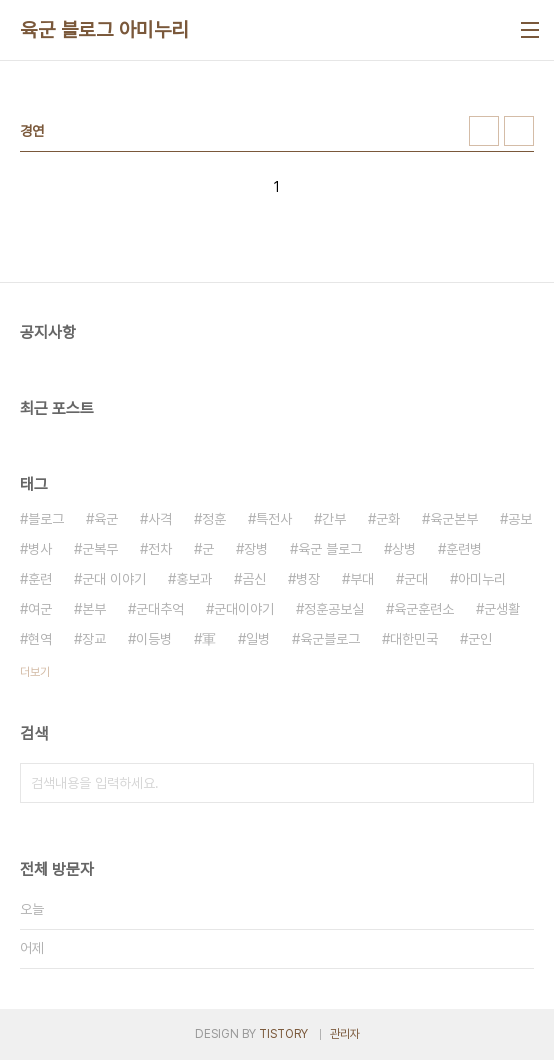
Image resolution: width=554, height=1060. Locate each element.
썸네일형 (484, 131)
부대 (362, 579)
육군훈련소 (424, 609)
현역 (40, 639)
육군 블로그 (330, 549)
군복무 (100, 549)
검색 (514, 783)
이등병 (154, 639)
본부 (94, 609)
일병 (258, 639)
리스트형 (519, 131)
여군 (40, 609)
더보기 (35, 672)
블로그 (46, 519)
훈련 (40, 579)
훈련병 (464, 549)
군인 (480, 639)
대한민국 (414, 639)
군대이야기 (244, 609)
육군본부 (454, 519)
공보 (520, 519)
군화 (388, 519)
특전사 (274, 519)
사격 (160, 519)
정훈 (214, 519)
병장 (308, 579)
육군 (106, 519)
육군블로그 (330, 639)
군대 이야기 (114, 579)
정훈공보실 (334, 609)
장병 (256, 549)
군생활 (502, 609)
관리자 (345, 1034)
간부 (334, 519)
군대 (416, 579)
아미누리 (482, 579)
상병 (404, 549)
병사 (40, 549)
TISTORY (283, 1034)
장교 (94, 639)
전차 (160, 549)
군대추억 (160, 609)
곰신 (254, 579)
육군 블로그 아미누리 (104, 30)
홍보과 (194, 579)
